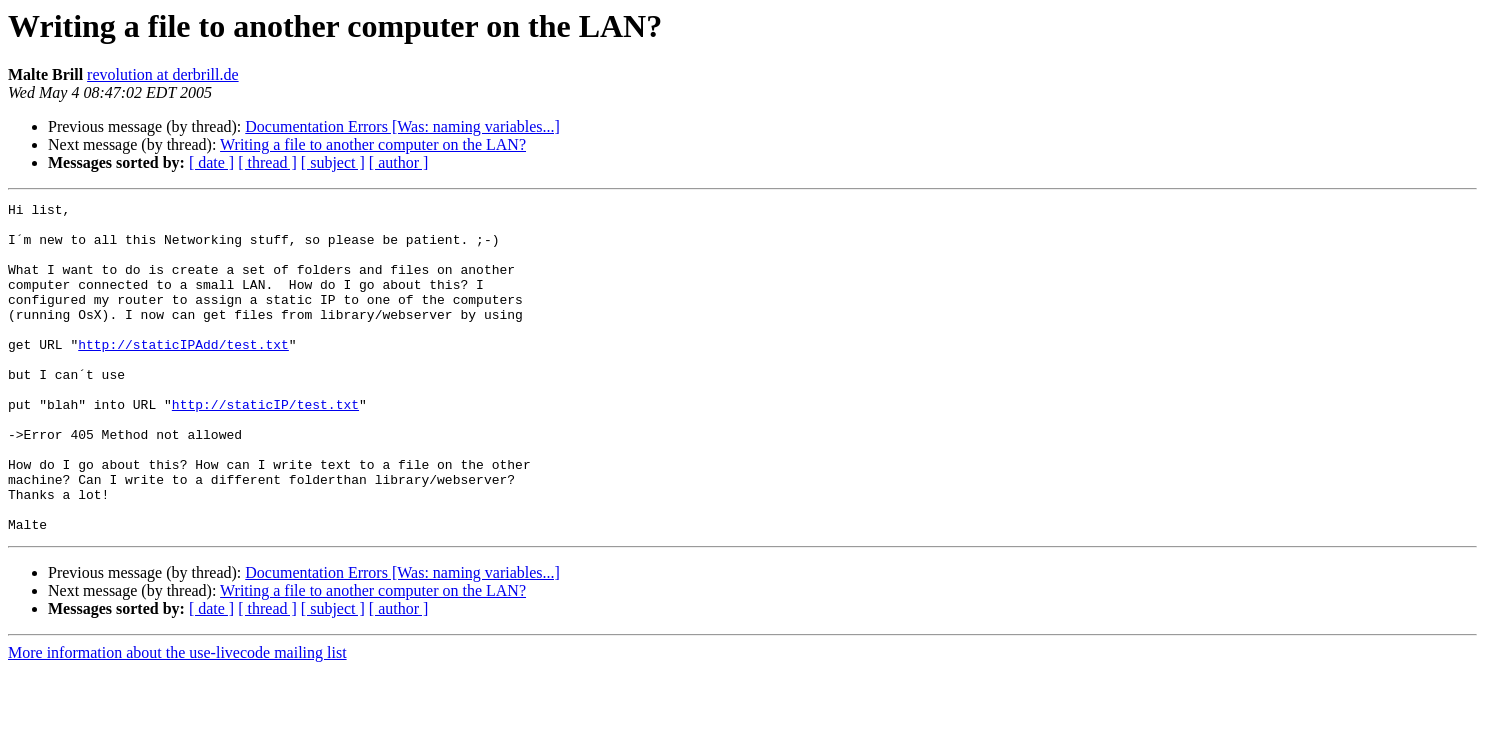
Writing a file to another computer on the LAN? (373, 144)
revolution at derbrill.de (163, 74)
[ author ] (399, 162)
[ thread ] (267, 162)
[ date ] (211, 162)
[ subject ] (333, 162)
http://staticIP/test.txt (265, 446)
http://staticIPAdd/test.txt (183, 374)
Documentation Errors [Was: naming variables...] (402, 126)
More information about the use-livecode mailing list (177, 718)
